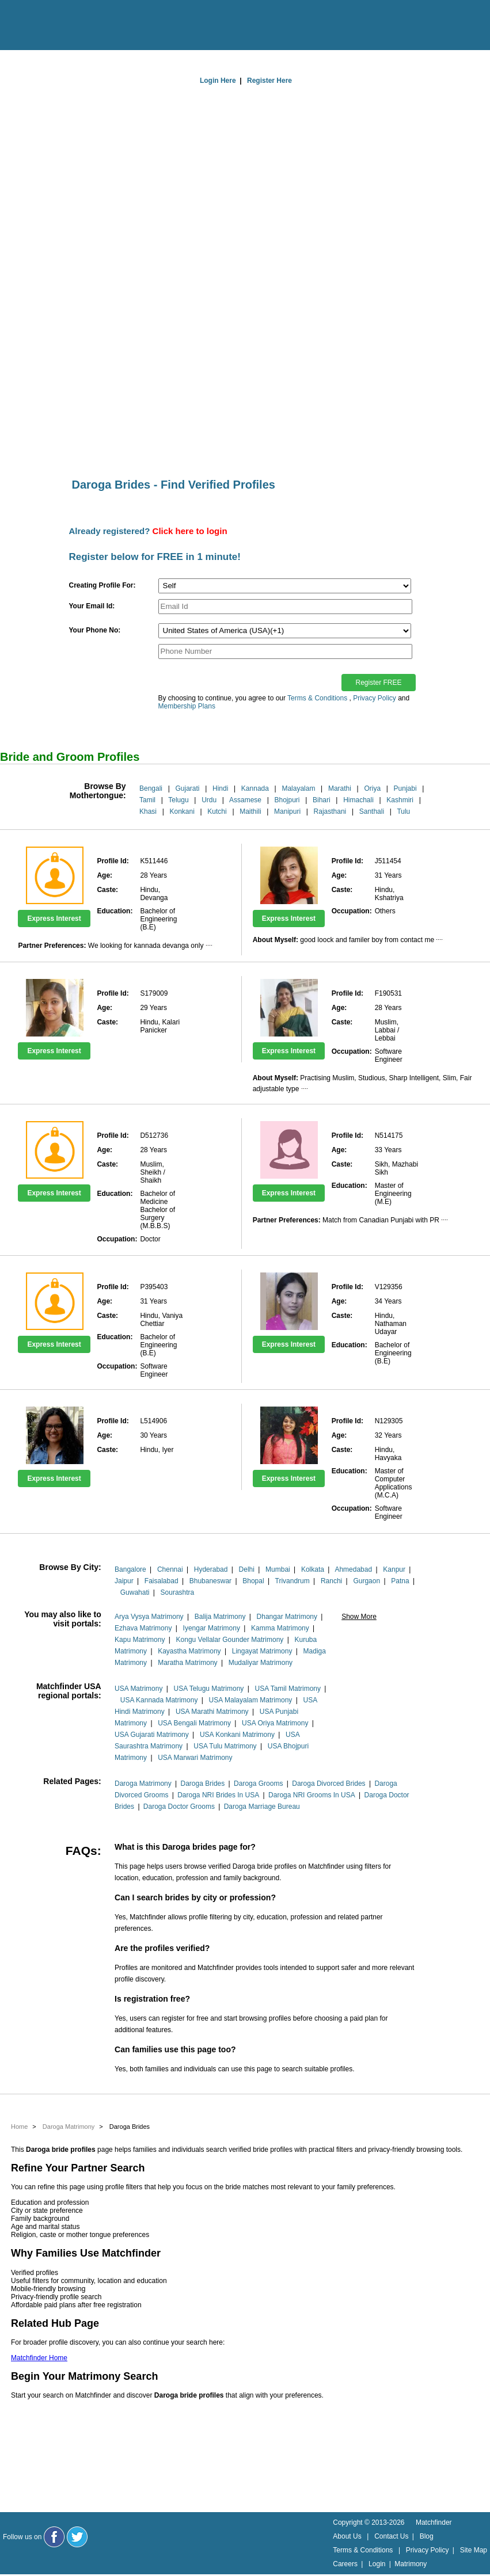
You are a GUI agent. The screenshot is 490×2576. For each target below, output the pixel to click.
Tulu (403, 811)
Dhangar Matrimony (287, 1617)
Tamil (147, 800)
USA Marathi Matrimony (212, 1712)
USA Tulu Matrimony (224, 1746)
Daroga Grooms (258, 1783)
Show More (359, 1617)
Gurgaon (366, 1581)
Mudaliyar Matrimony (261, 1663)
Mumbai (277, 1569)
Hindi (220, 788)
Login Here (218, 81)
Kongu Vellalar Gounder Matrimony (230, 1640)
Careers (345, 2564)
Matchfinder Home (39, 2358)
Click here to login (190, 531)
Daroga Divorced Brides (328, 1783)
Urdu (209, 800)
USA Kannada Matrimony (159, 1700)
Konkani (182, 811)
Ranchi (331, 1581)
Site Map (473, 2550)
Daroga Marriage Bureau (262, 1807)
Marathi (339, 788)
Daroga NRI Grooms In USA (311, 1795)
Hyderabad (211, 1569)
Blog (427, 2536)
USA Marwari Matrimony (195, 1758)
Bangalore (130, 1569)
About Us (347, 2536)
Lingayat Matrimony (262, 1651)
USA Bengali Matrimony (194, 1723)
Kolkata (312, 1569)
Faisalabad (161, 1581)
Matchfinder (434, 2522)
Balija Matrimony (220, 1617)
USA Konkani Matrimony (237, 1735)
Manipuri (287, 811)
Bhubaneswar (210, 1581)
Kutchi (216, 811)
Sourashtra (178, 1592)
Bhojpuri (286, 800)
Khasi (148, 811)
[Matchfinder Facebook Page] (54, 2537)
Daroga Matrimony (143, 1783)
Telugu (178, 800)
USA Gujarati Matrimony (152, 1735)
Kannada (255, 788)
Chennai (170, 1569)
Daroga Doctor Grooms (179, 1807)
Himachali (358, 800)
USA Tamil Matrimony (288, 1689)
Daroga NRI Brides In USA (218, 1795)
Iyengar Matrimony (211, 1628)
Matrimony (410, 2564)
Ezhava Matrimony (143, 1628)
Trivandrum (292, 1581)
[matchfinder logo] (58, 26)
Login (377, 2564)
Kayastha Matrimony (189, 1651)
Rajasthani (330, 811)
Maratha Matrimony (187, 1663)
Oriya (372, 788)
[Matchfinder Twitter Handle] (77, 2537)
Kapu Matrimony (140, 1640)
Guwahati (135, 1592)
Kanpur (394, 1569)
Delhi (247, 1569)
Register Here (269, 81)
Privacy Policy (374, 698)
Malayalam (298, 788)
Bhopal (253, 1581)
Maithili (250, 811)
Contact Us (391, 2536)
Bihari (322, 800)
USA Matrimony (138, 1689)
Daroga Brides (203, 1783)
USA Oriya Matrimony (275, 1723)
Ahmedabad (353, 1569)
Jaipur (124, 1581)
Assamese (245, 800)
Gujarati (188, 788)
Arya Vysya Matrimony (149, 1617)
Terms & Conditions (317, 698)
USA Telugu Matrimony (209, 1689)
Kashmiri (399, 800)
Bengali (150, 788)
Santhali (371, 811)
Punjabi (405, 788)
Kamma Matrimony (280, 1628)
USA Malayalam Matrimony (251, 1700)
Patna (400, 1581)
